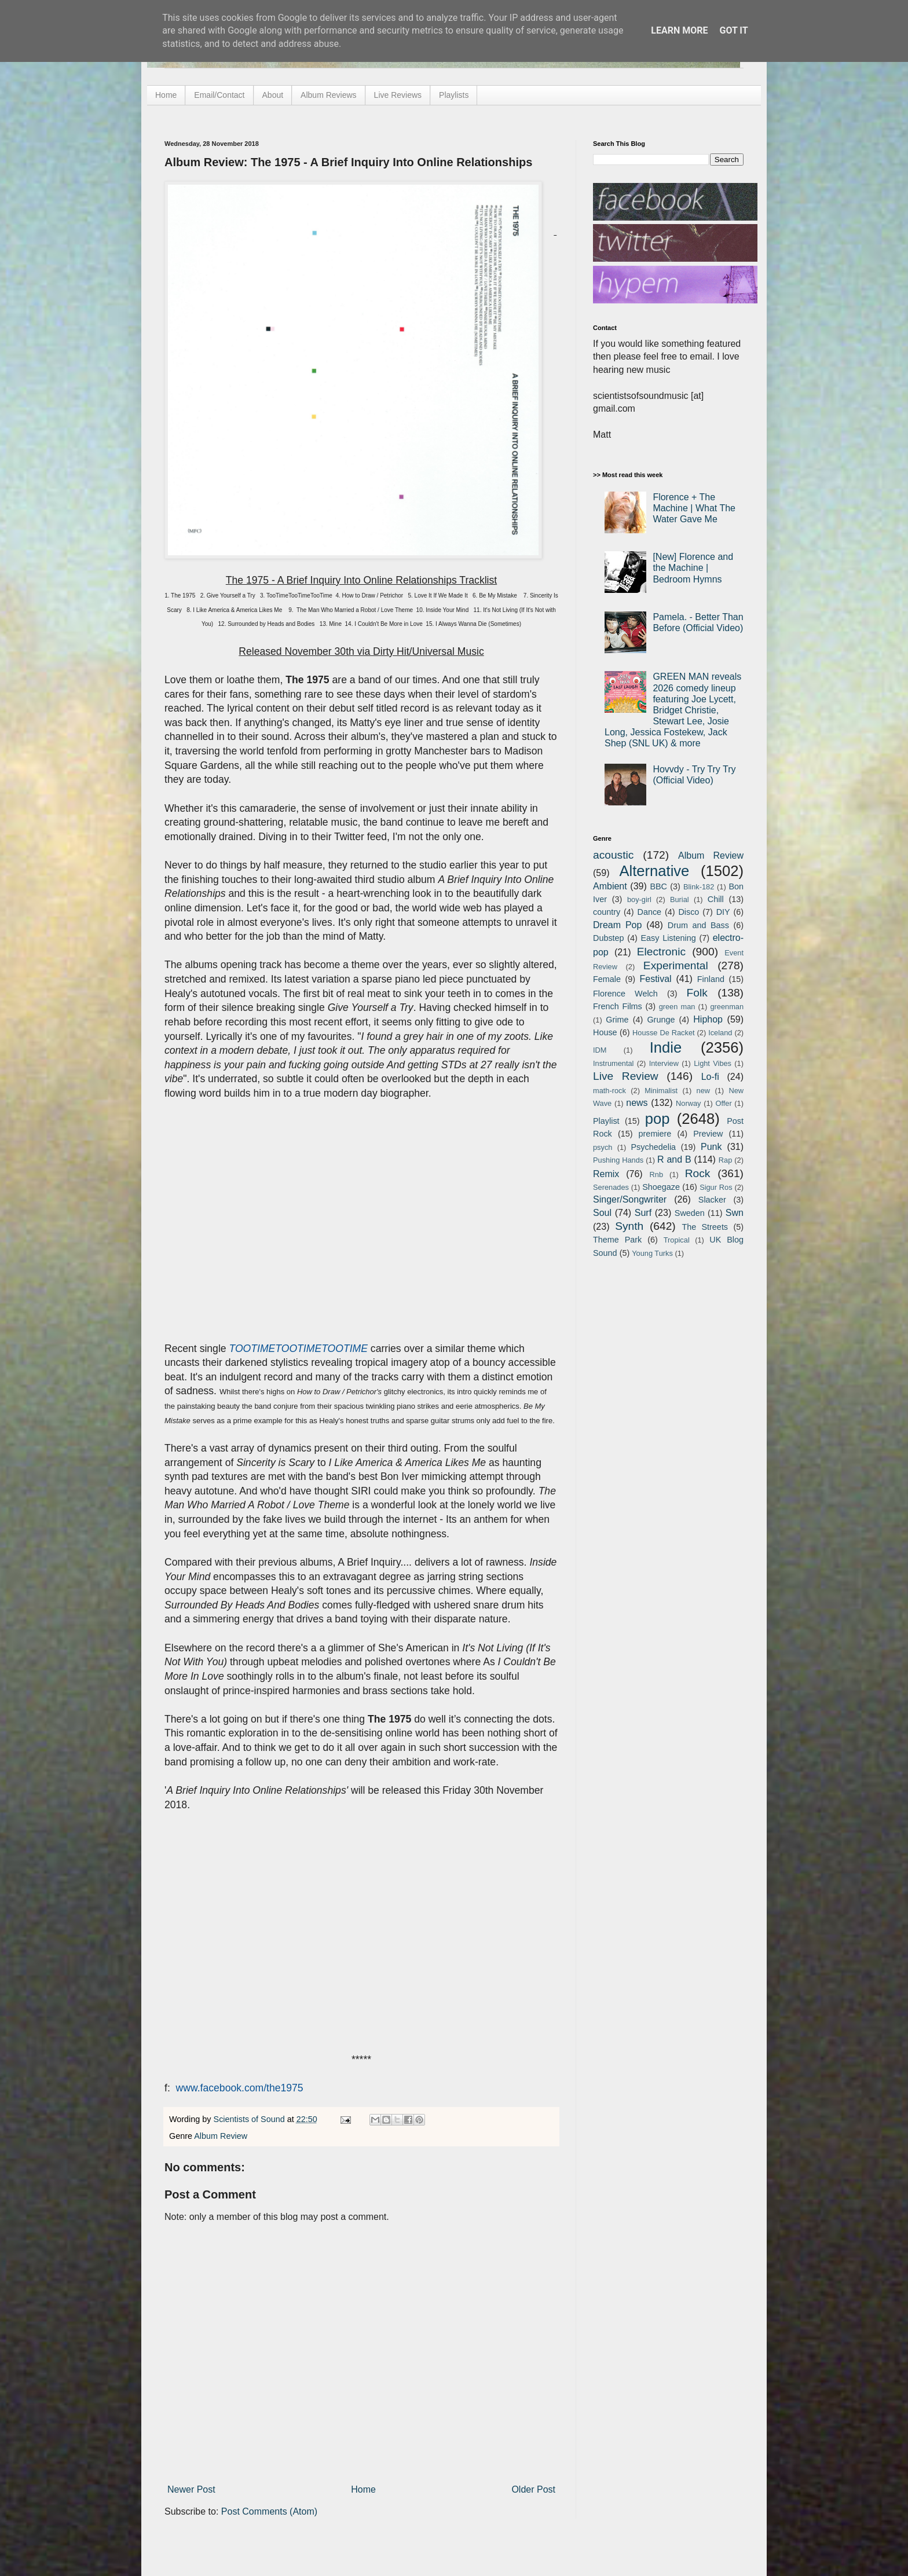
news (636, 1103)
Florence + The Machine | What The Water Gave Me (694, 508)
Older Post (533, 2489)
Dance (649, 912)
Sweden (690, 1213)
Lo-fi (710, 1077)
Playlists (453, 95)
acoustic (613, 855)
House (605, 1032)
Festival (655, 979)
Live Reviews (398, 95)
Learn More (679, 30)
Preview (708, 1133)
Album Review (220, 2136)
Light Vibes (712, 1063)
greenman (727, 1006)
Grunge (661, 1019)
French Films (617, 1006)
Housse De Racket (663, 1032)
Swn (735, 1213)
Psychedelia (653, 1147)
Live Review (625, 1076)
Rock (698, 1173)
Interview (664, 1063)
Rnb (656, 1174)
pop (657, 1119)
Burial (679, 899)
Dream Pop (617, 925)
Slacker (712, 1199)
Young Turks (652, 1253)
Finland (710, 979)
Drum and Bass (698, 925)
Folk (697, 993)
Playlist (606, 1121)
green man (677, 1006)
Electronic (661, 952)
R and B (674, 1159)
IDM (599, 1050)
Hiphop (708, 1019)
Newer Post (191, 2489)
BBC (658, 886)
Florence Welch (625, 993)
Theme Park (617, 1239)
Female (607, 979)
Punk (711, 1147)
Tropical (677, 1240)
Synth (629, 1226)
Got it (733, 30)
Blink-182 (698, 886)
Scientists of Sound (250, 2119)
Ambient (610, 886)
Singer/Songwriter (630, 1199)
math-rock (609, 1090)
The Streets (705, 1227)
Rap (725, 1160)
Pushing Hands (618, 1160)
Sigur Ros (716, 1187)
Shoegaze (661, 1187)
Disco (688, 912)
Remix (606, 1174)
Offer (723, 1103)
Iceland (720, 1032)
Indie (666, 1047)
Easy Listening (668, 938)
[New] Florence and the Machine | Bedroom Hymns (693, 568)
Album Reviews (328, 95)
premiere (655, 1133)
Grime (617, 1019)
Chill (716, 899)
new (703, 1090)
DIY (723, 912)
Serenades (611, 1187)
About (273, 95)
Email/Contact (219, 95)
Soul (602, 1213)
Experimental (675, 965)
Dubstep (608, 938)
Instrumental (613, 1063)
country (606, 912)
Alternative (654, 871)
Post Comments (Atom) (269, 2511)
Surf (643, 1213)
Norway (688, 1103)
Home (166, 95)
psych (602, 1147)
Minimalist (661, 1090)
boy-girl (639, 899)
